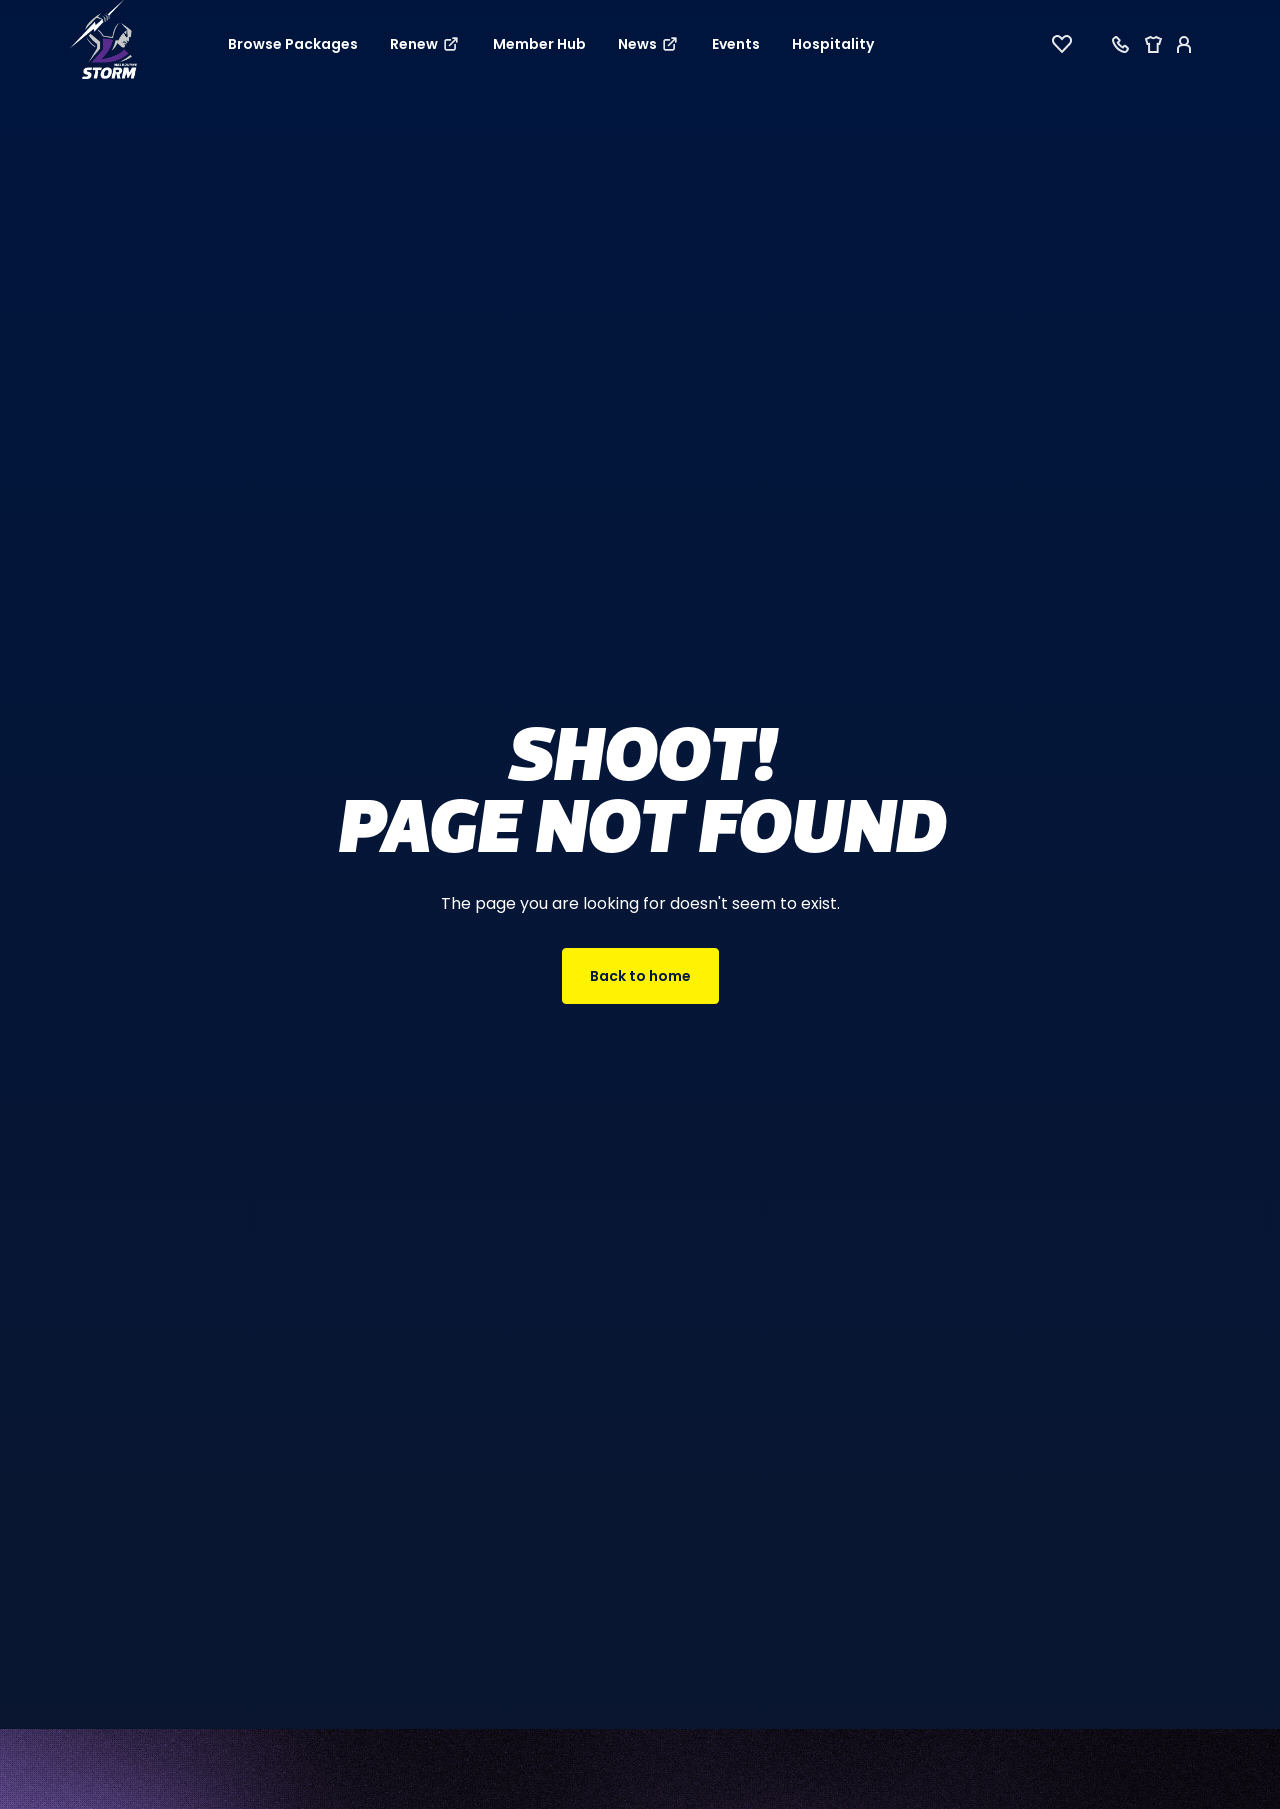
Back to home (640, 976)
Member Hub (539, 44)
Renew (425, 44)
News (649, 44)
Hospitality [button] (833, 44)
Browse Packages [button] (293, 44)
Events (736, 44)
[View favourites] (1062, 44)
